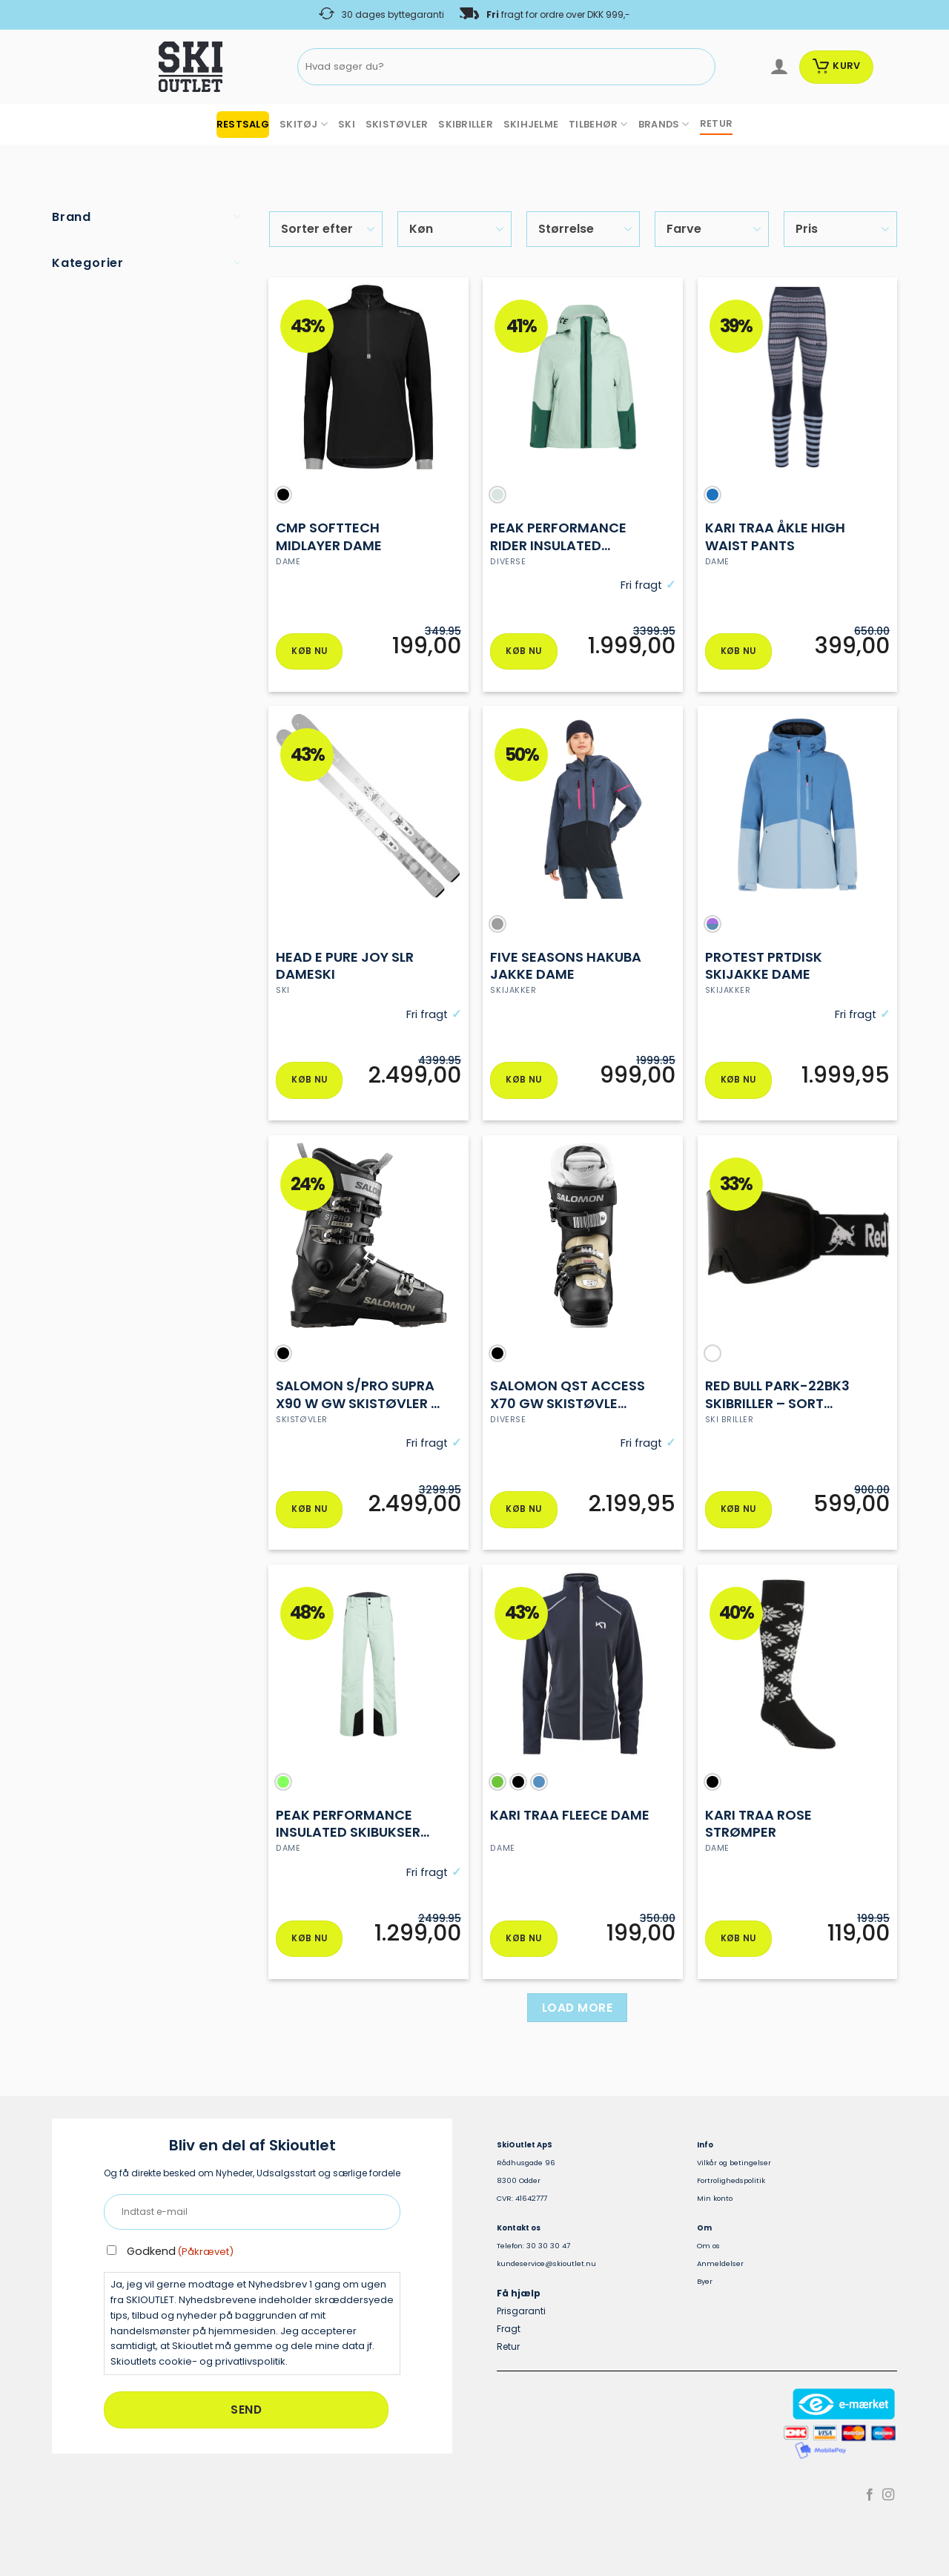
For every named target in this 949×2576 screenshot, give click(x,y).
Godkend (180, 2255)
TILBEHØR (598, 124)
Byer (704, 2286)
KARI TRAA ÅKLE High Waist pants (775, 536)
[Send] (702, 67)
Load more (577, 2012)
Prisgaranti (521, 2315)
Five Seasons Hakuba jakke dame (565, 966)
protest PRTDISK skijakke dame (763, 966)
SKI (346, 124)
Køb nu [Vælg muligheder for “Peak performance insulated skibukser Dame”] (309, 1942)
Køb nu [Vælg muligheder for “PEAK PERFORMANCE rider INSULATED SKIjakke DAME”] (523, 652)
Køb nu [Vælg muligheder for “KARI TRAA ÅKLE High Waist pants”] (738, 652)
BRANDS (664, 124)
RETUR (716, 123)
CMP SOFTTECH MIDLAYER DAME (329, 536)
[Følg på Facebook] (870, 2499)
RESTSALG (242, 124)
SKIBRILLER (465, 124)
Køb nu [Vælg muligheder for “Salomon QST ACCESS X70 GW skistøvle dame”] (523, 1512)
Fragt (508, 2333)
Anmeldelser (720, 2268)
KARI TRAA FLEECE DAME (569, 1817)
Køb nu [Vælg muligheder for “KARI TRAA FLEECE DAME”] (523, 1942)
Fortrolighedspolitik (731, 2185)
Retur (508, 2351)
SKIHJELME (530, 124)
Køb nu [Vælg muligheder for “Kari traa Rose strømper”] (738, 1942)
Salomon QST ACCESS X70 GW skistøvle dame (567, 1396)
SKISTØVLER (397, 124)
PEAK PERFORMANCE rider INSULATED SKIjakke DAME (558, 536)
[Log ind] (779, 66)
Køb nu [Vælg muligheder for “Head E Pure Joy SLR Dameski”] (309, 1082)
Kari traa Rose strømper (758, 1826)
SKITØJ (304, 124)
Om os (708, 2250)
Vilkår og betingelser (734, 2167)
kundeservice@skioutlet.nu (546, 2268)
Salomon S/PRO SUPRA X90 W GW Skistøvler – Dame (358, 1396)
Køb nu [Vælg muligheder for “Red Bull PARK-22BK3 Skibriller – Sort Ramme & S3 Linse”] (738, 1512)
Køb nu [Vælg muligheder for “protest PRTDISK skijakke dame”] (738, 1082)
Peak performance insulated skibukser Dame (348, 1826)
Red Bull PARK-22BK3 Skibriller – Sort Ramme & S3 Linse (777, 1396)
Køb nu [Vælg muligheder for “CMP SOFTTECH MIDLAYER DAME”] (309, 652)
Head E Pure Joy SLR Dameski (345, 966)
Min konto (715, 2202)
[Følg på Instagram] (888, 2499)
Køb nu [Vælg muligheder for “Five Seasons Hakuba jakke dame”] (523, 1082)
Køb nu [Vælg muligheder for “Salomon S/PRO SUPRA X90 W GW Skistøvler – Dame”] (309, 1512)
